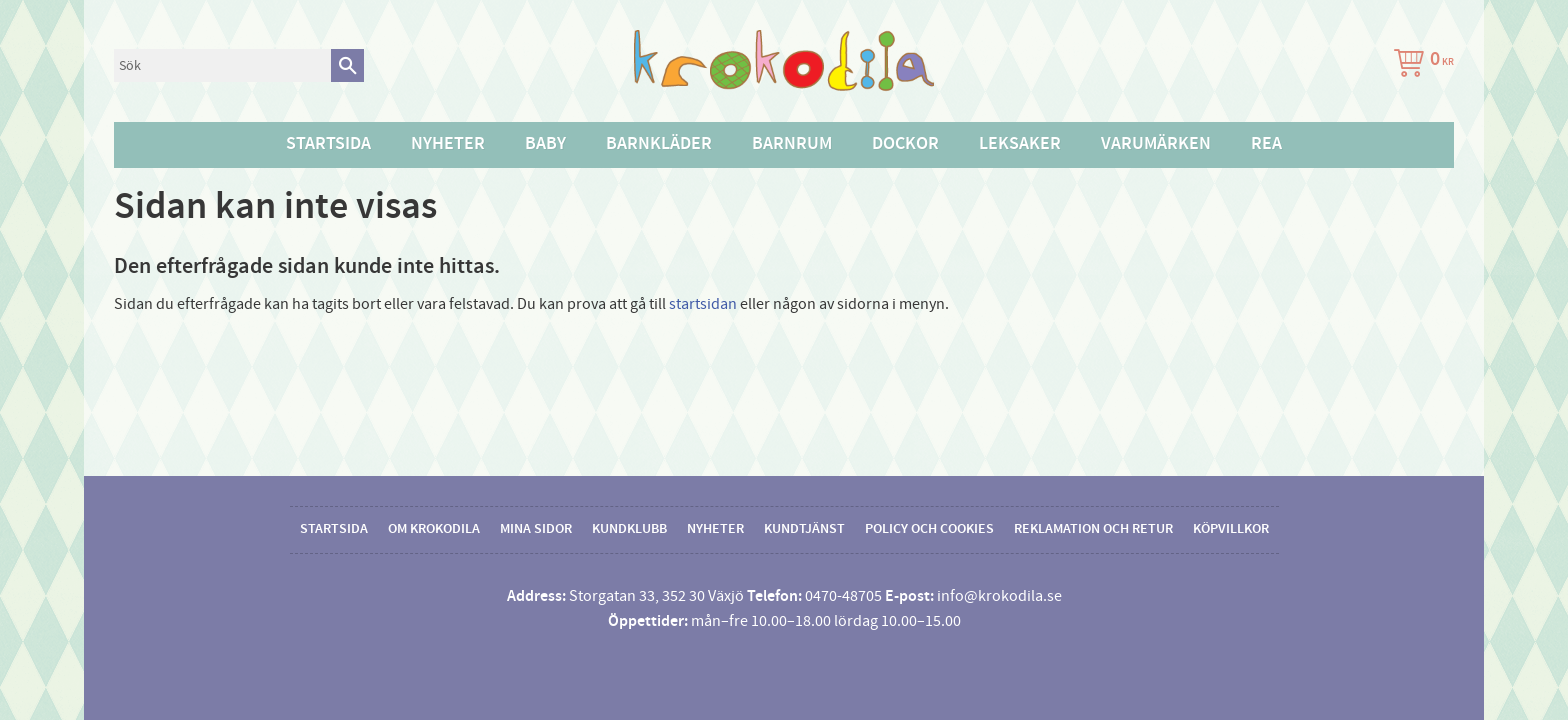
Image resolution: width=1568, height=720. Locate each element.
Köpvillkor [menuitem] (1231, 529)
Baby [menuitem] (545, 144)
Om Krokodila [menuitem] (434, 529)
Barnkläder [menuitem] (659, 144)
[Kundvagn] (1420, 65)
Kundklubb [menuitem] (629, 529)
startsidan (703, 304)
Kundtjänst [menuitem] (804, 529)
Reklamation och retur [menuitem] (1093, 529)
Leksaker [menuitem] (1020, 144)
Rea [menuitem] (1266, 144)
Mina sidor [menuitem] (536, 529)
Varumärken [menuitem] (1156, 144)
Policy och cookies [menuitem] (929, 529)
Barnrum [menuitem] (792, 144)
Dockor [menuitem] (905, 144)
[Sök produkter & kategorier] (222, 65)
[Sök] (347, 65)
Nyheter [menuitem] (448, 144)
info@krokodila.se (999, 596)
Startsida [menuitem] (328, 144)
